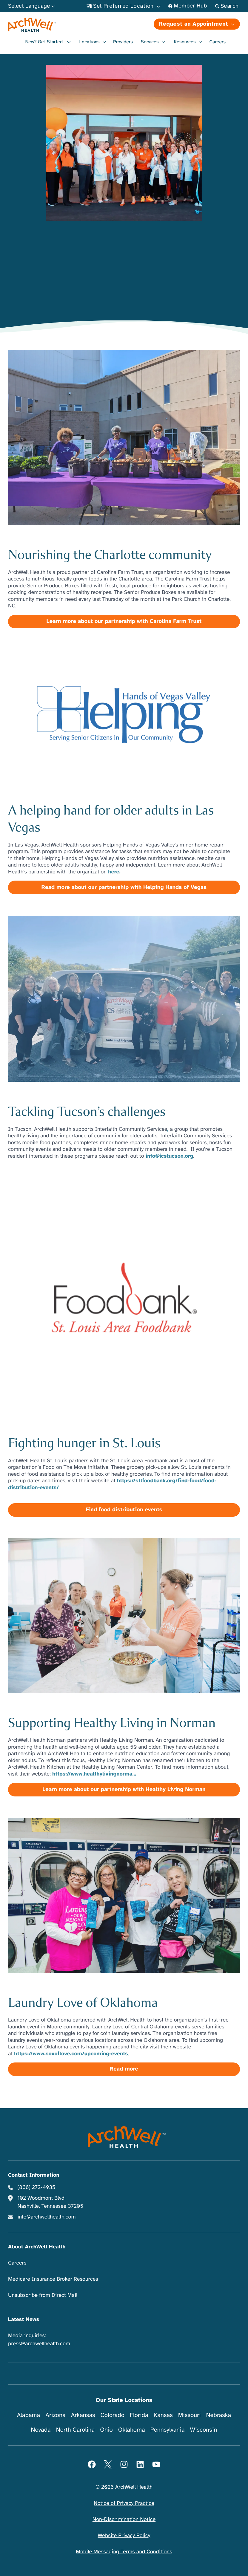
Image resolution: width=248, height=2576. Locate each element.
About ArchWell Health (36, 2247)
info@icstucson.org (169, 1156)
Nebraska (218, 2415)
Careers (217, 42)
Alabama (28, 2415)
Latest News (23, 2319)
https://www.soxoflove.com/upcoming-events (71, 2054)
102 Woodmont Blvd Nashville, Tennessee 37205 (50, 2202)
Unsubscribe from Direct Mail (42, 2295)
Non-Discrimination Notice (124, 2519)
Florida (139, 2415)
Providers (123, 42)
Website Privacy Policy (124, 2535)
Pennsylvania (167, 2429)
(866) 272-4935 (37, 2187)
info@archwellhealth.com (47, 2217)
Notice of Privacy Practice (124, 2503)
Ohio (106, 2429)
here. (114, 872)
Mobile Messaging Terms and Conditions (124, 2552)
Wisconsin (203, 2429)
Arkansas (83, 2415)
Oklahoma (131, 2429)
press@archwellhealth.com (39, 2343)
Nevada (41, 2429)
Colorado (112, 2415)
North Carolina (75, 2429)
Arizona (55, 2415)
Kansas (163, 2415)
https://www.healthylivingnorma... (94, 1774)
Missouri (189, 2415)
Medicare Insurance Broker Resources (53, 2279)
